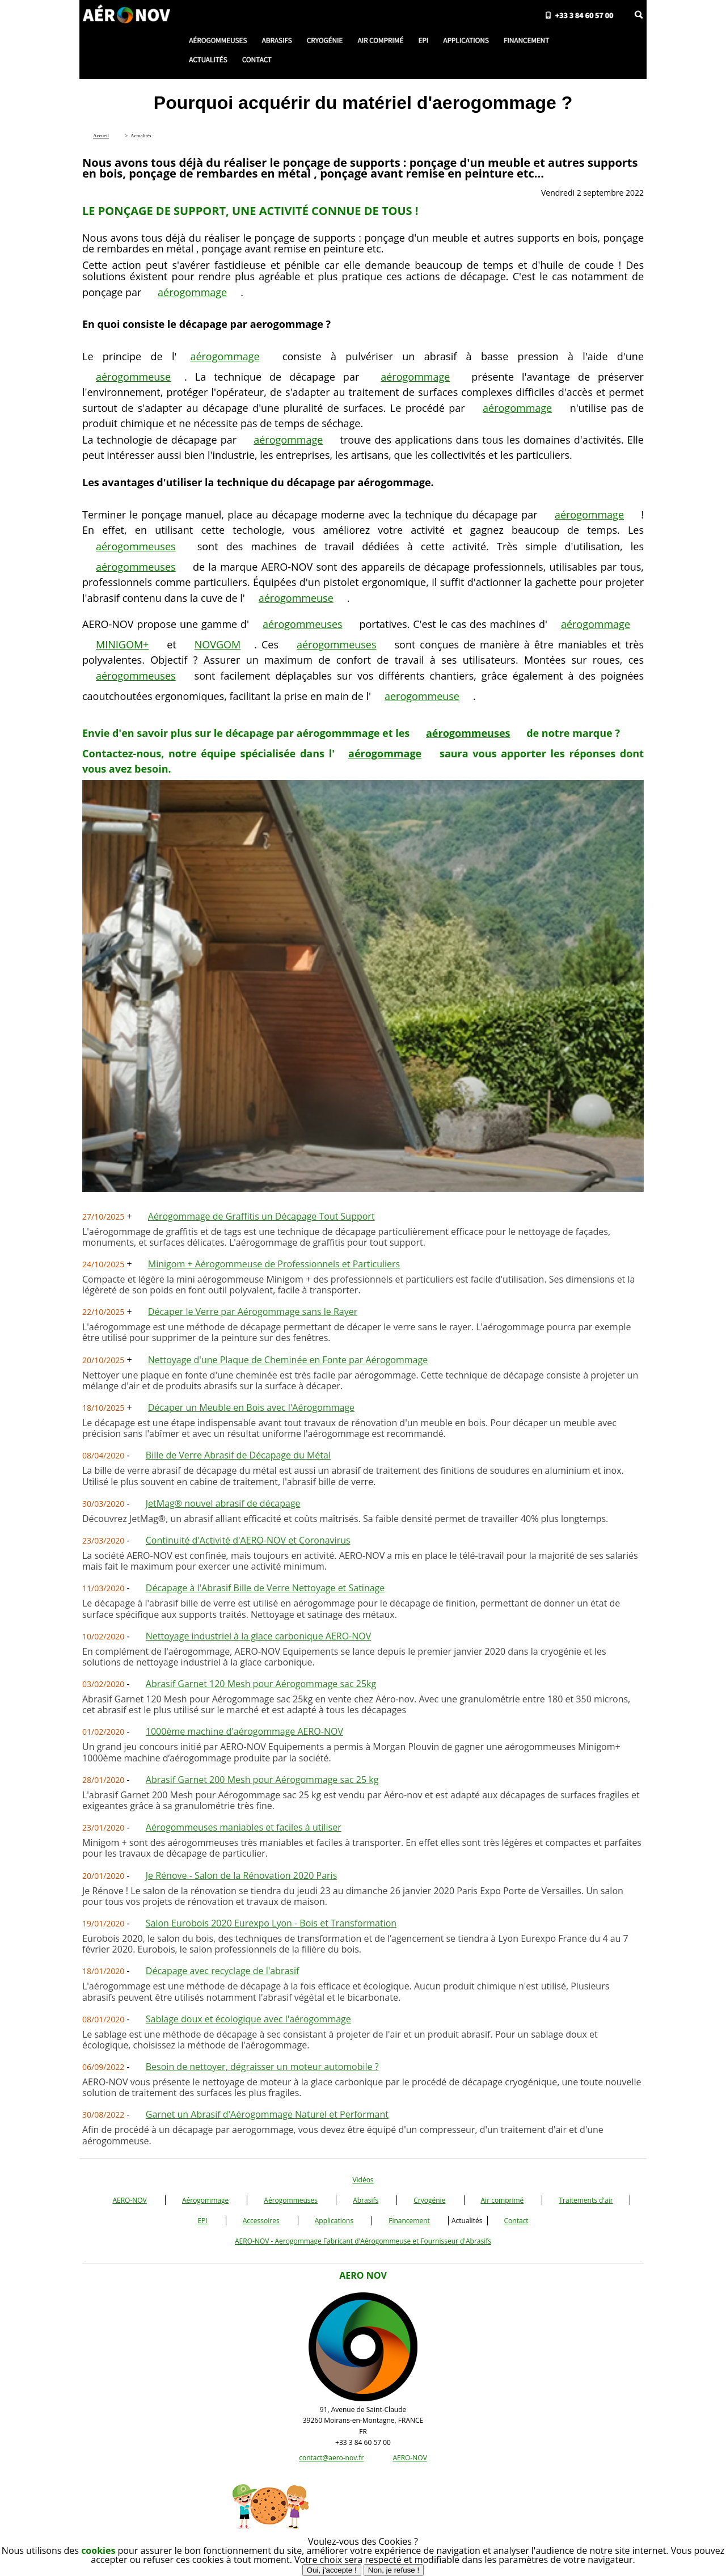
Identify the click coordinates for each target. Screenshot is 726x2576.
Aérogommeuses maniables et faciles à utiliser (243, 1827)
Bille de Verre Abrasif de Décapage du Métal (238, 1455)
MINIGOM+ (122, 644)
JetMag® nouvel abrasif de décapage (223, 1503)
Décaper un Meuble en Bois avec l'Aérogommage (251, 1407)
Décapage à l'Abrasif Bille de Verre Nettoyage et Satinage (265, 1588)
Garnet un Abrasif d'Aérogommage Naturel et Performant (267, 2114)
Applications (334, 2220)
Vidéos (362, 2180)
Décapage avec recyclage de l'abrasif (222, 1970)
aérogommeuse (133, 376)
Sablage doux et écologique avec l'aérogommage (248, 2019)
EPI (202, 2220)
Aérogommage (205, 2200)
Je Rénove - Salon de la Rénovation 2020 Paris (241, 1875)
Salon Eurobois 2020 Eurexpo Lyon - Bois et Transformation (271, 1923)
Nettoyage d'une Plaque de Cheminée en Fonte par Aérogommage (288, 1360)
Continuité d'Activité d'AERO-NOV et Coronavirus (248, 1540)
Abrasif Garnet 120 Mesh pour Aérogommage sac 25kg (261, 1683)
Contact (516, 2220)
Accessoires (261, 2220)
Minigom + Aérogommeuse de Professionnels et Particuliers (274, 1264)
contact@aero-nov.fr (331, 2458)
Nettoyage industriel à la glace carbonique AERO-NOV (259, 1636)
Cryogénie (429, 2200)
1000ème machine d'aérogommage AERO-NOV (244, 1731)
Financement (409, 2220)
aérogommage (192, 292)
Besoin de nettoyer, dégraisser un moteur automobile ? (262, 2066)
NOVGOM (218, 644)
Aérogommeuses (291, 2200)
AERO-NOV (129, 2200)
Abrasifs (365, 2200)
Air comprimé (502, 2200)
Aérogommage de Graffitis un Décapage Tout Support (261, 1216)
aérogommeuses (136, 546)
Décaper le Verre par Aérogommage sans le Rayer (252, 1311)
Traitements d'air (586, 2200)
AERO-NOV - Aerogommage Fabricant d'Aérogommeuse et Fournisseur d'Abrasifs (363, 2241)
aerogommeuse (422, 696)
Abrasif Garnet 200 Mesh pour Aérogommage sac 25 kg (262, 1779)
